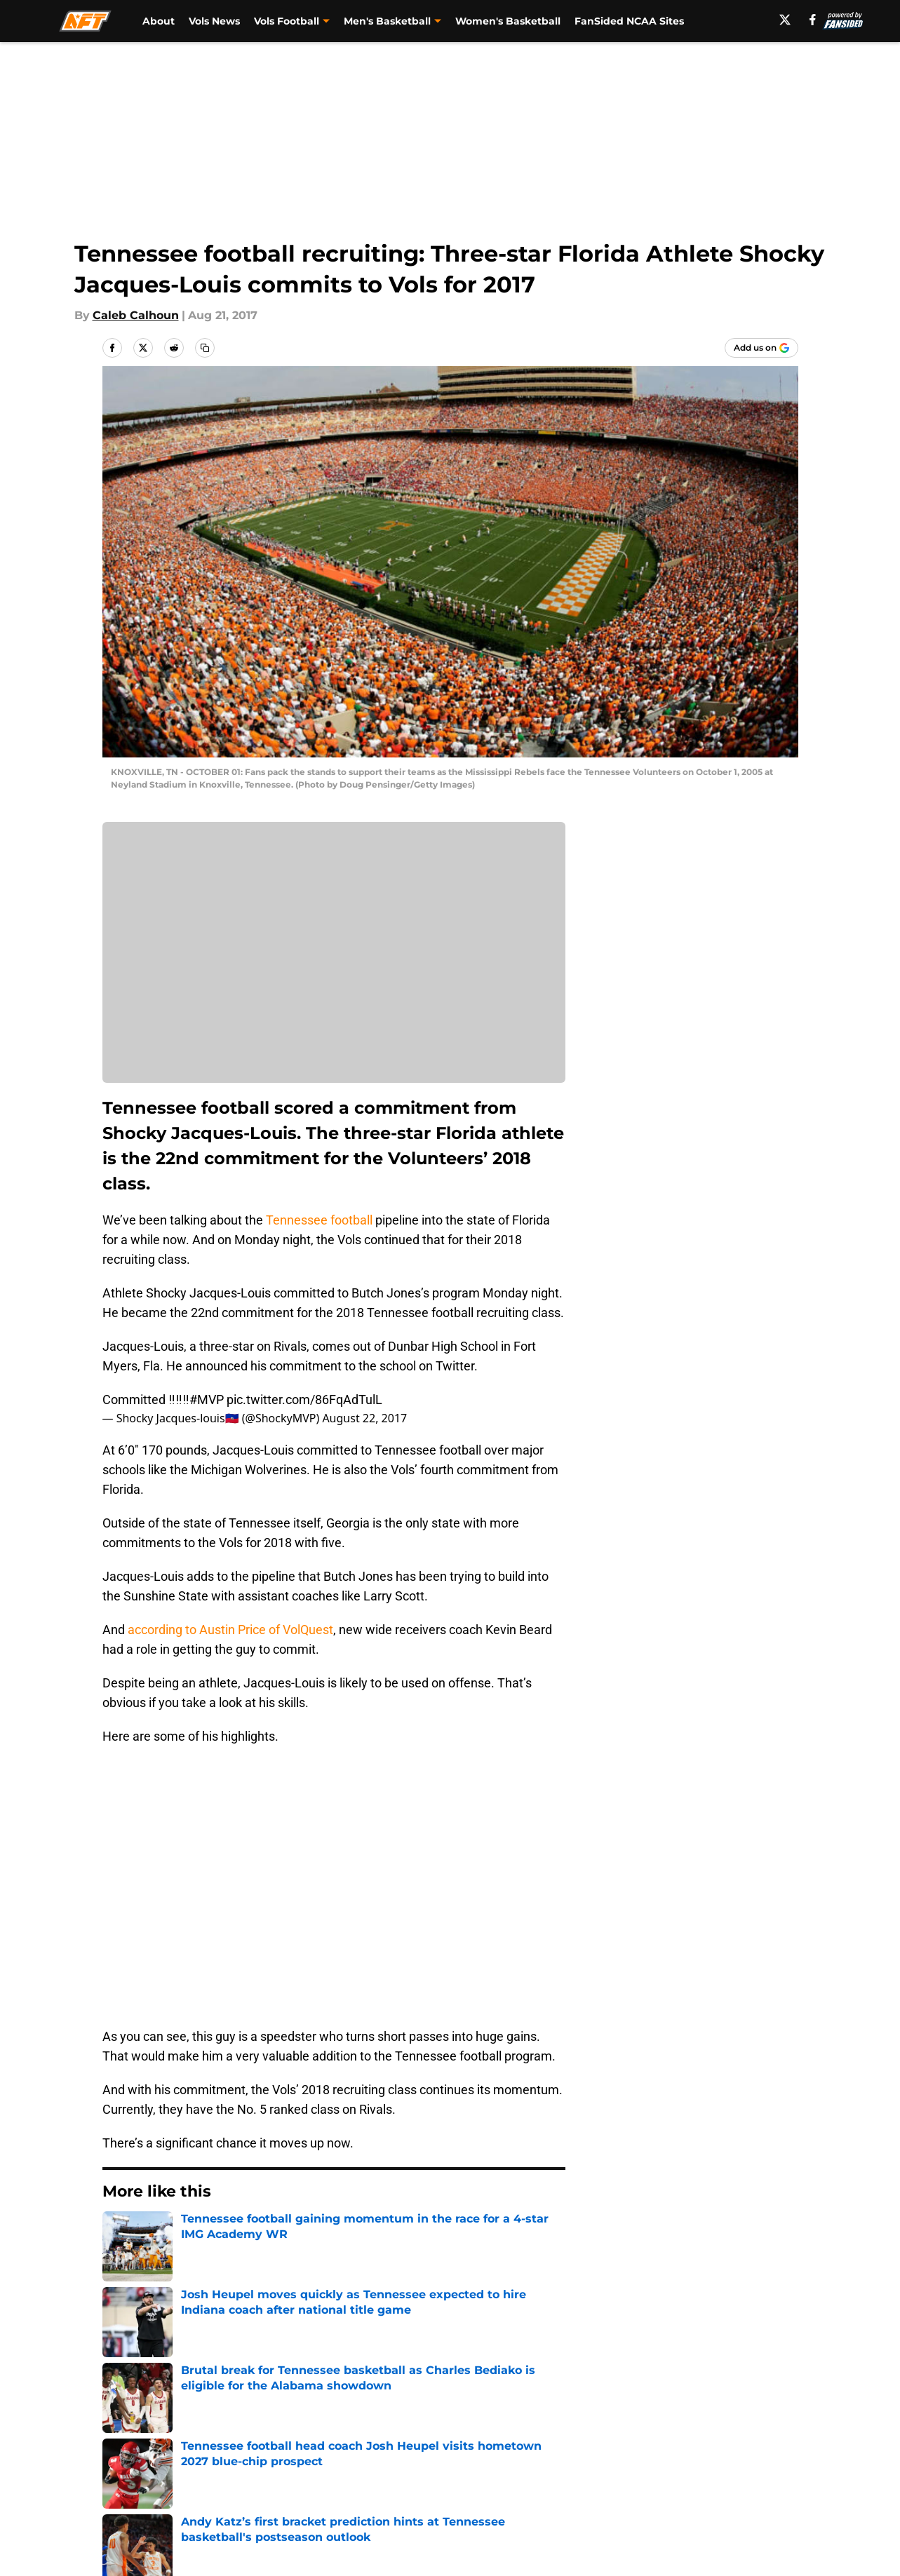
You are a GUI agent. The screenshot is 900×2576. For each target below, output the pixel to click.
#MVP (206, 1399)
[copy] (205, 348)
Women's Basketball (507, 21)
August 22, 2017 (364, 1418)
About (158, 21)
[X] (785, 19)
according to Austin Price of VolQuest (230, 1629)
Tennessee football (319, 1220)
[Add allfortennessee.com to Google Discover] (761, 348)
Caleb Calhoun (136, 315)
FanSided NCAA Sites (629, 21)
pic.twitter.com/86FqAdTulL (304, 1399)
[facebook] (813, 19)
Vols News (214, 21)
